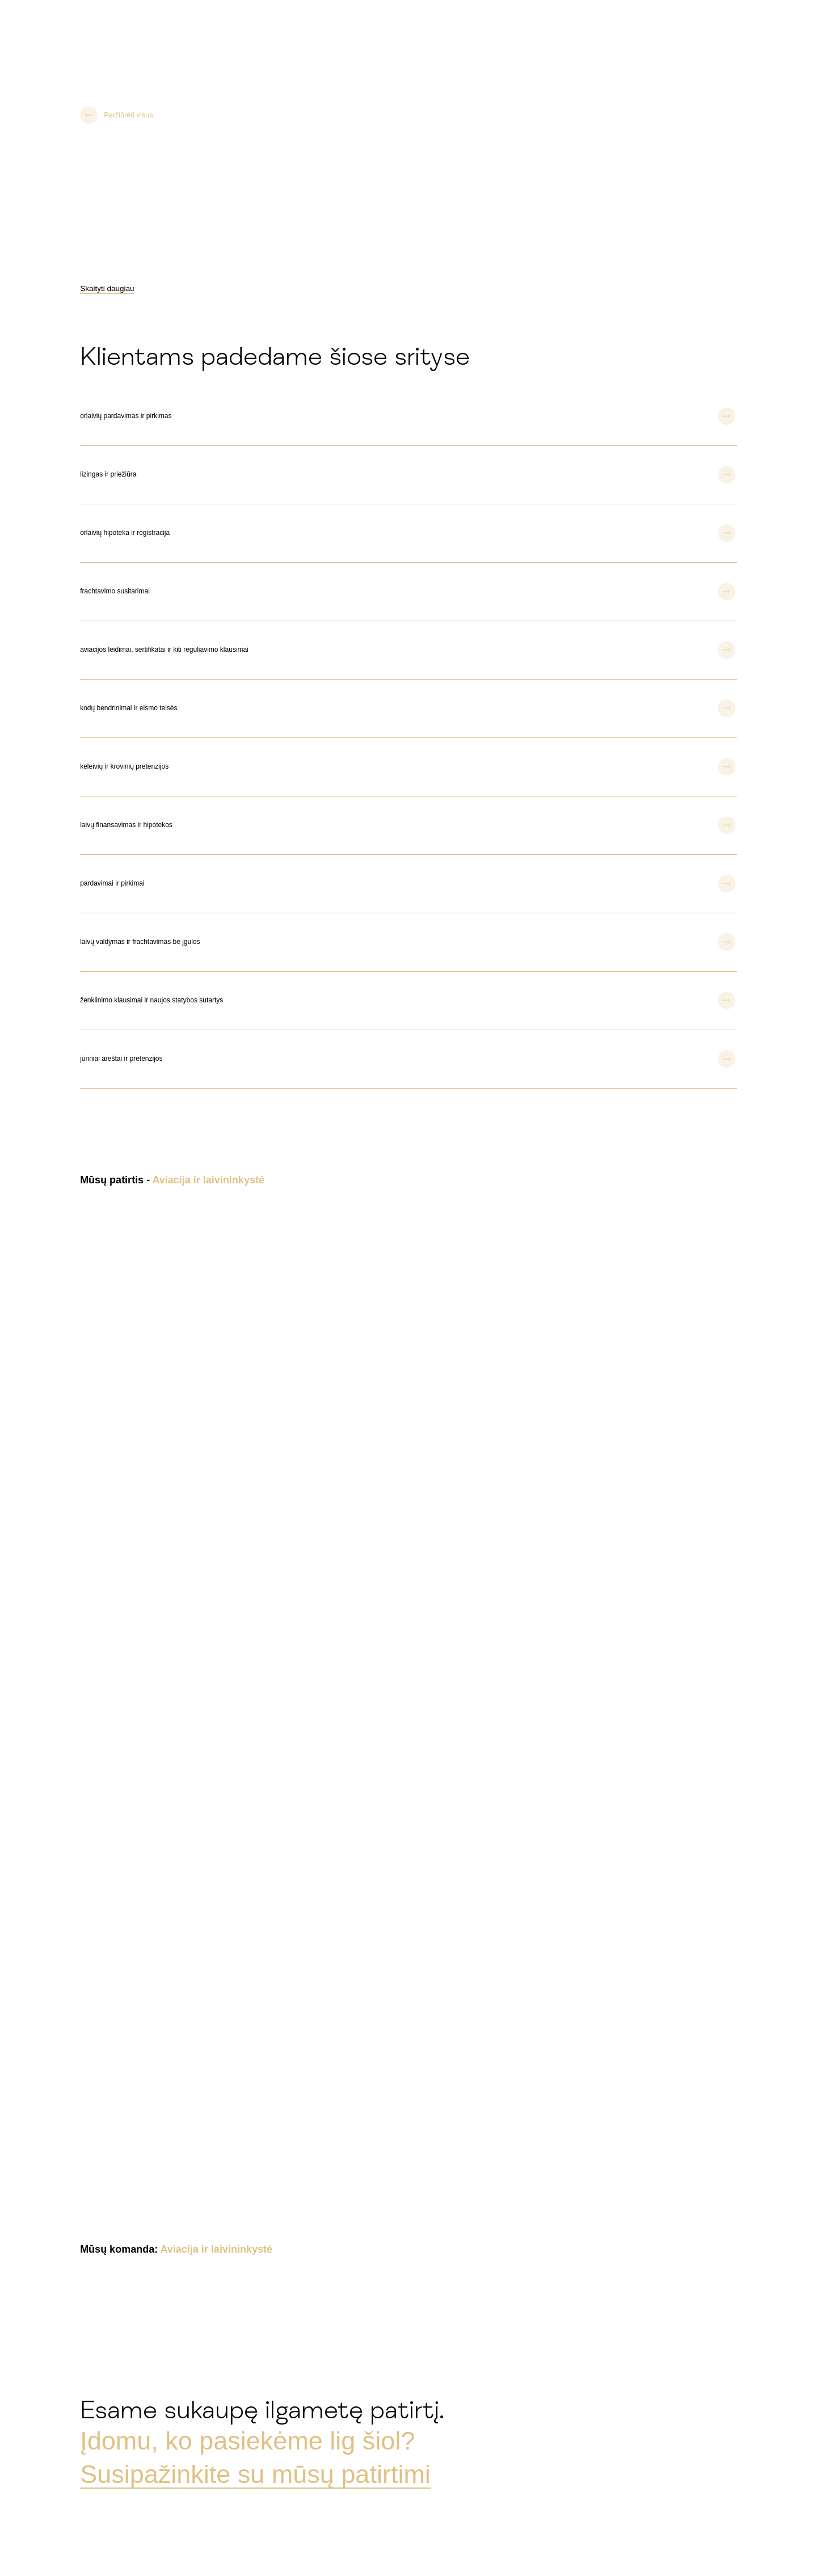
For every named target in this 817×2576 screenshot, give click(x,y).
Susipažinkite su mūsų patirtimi (255, 2474)
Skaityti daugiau (107, 288)
